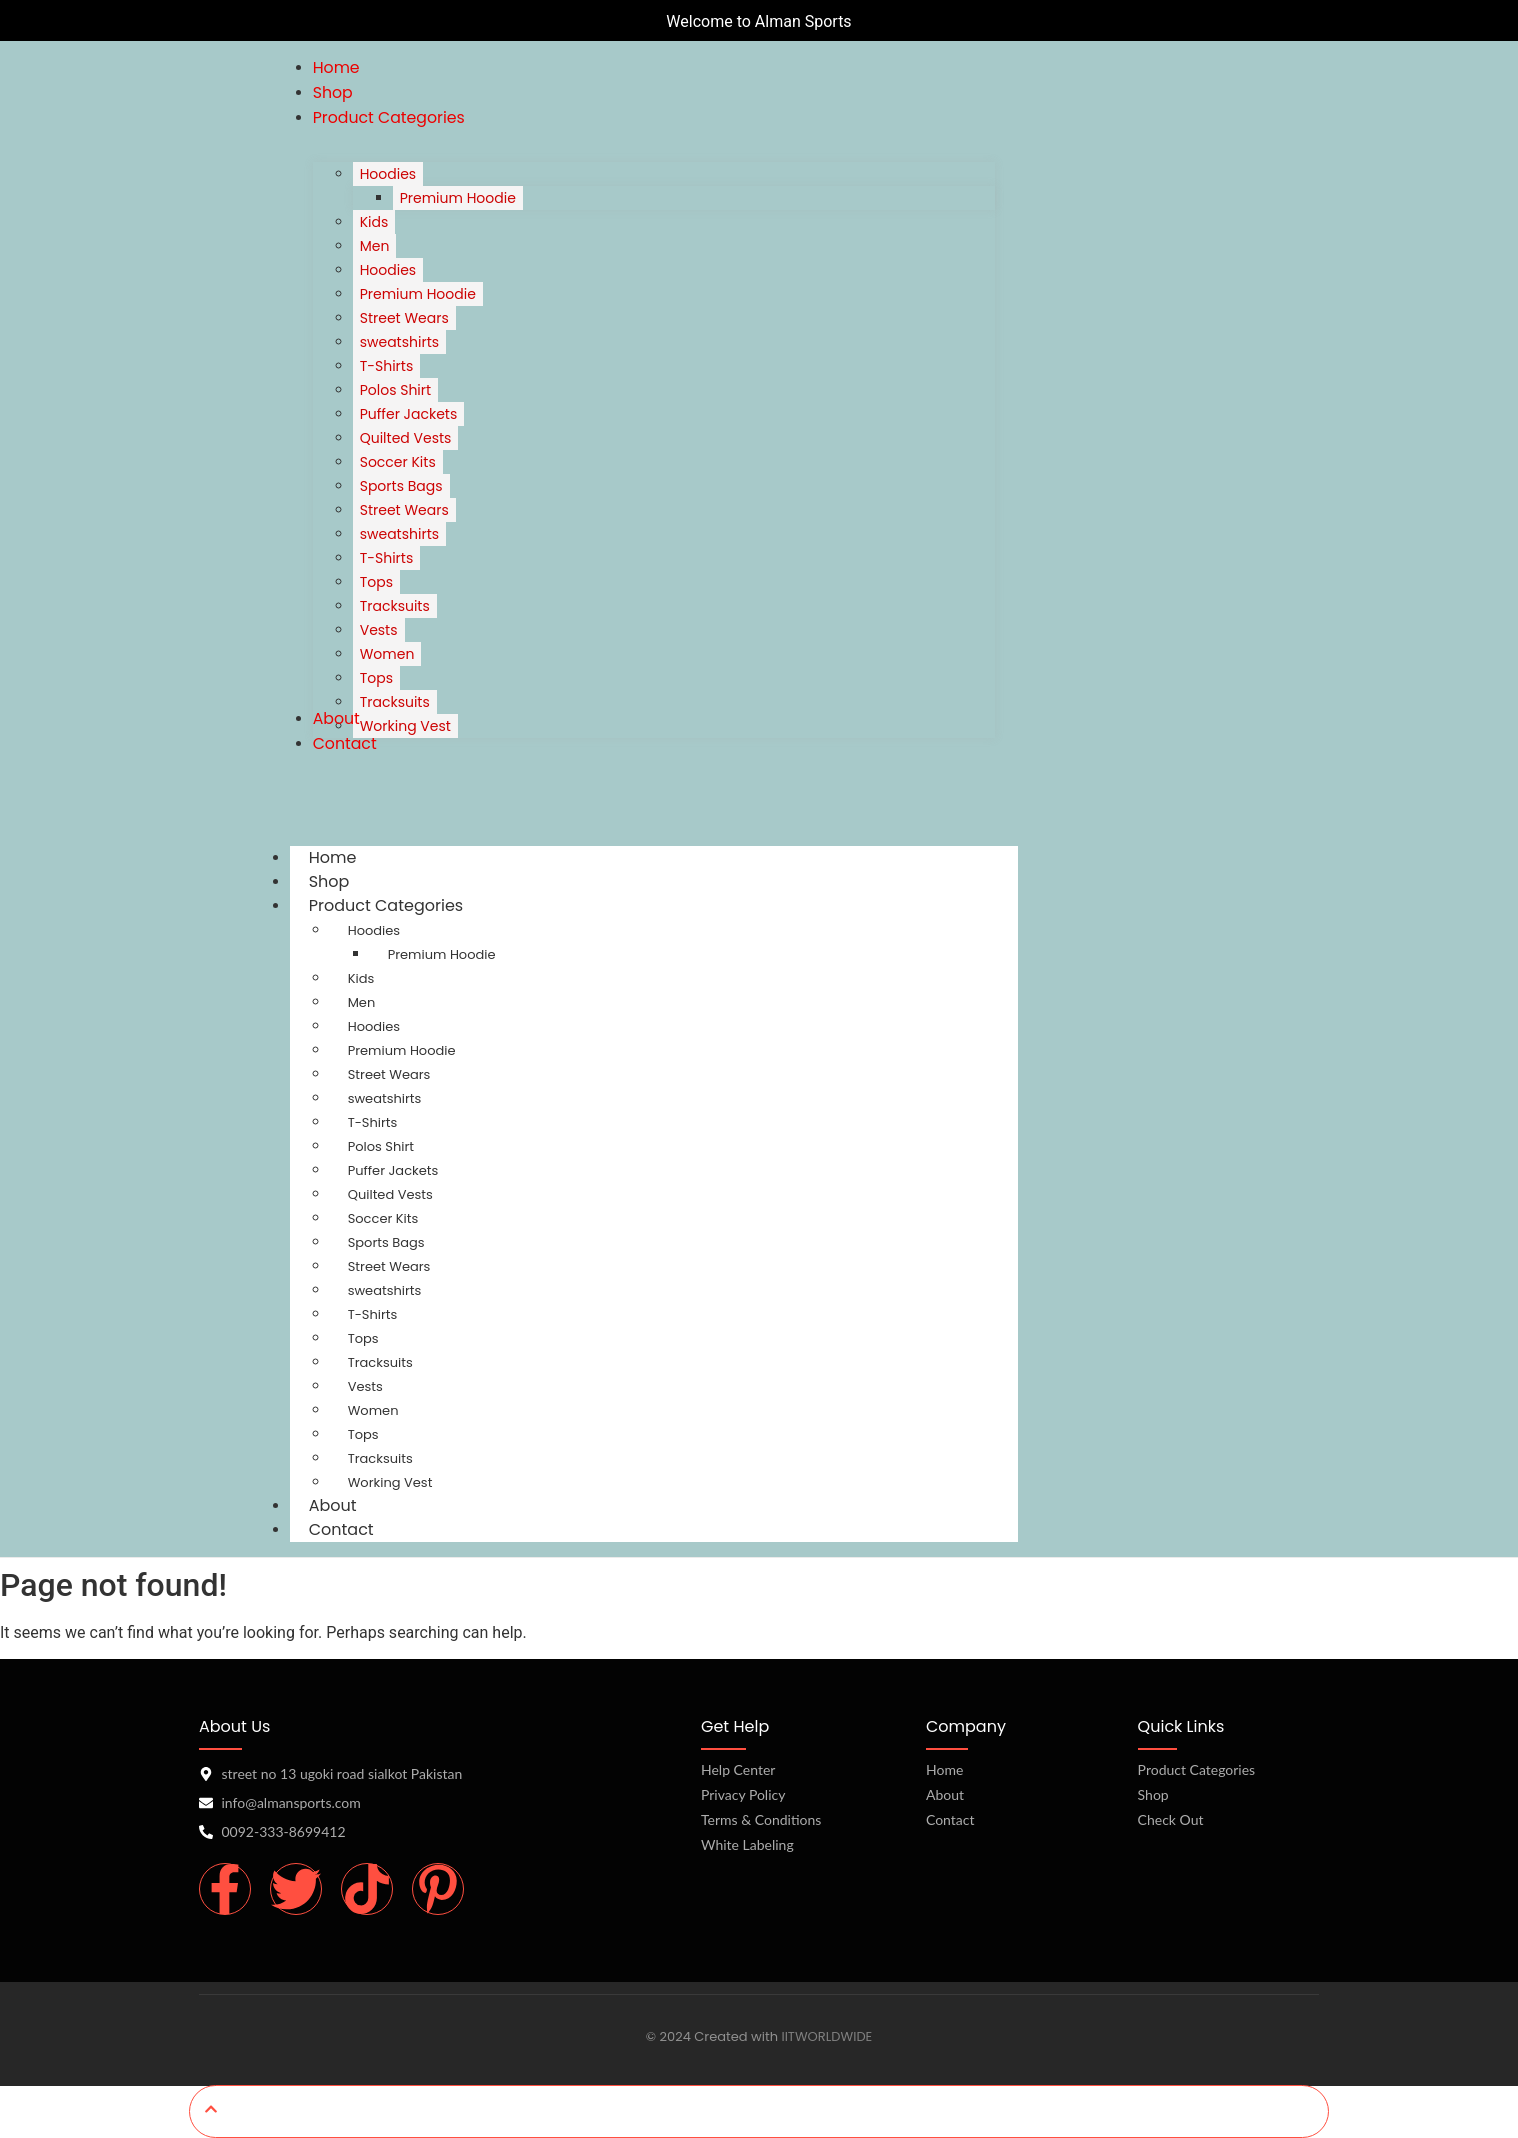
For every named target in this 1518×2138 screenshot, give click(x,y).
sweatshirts (385, 1098)
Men (362, 1002)
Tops (363, 1338)
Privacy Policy (743, 1794)
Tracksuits (380, 1362)
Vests (365, 1386)
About (945, 1794)
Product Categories (405, 905)
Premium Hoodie (442, 954)
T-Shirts (373, 1122)
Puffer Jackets (393, 1170)
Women (373, 1410)
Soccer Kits (383, 1218)
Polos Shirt (381, 1146)
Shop (1153, 1794)
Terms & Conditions (761, 1819)
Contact (341, 1529)
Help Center (738, 1769)
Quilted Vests (390, 1194)
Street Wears (389, 1074)
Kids (361, 978)
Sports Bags (386, 1242)
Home (944, 1769)
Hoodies (374, 930)
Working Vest (390, 1482)
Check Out (1171, 1819)
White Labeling (747, 1844)
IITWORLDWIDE (826, 2036)
